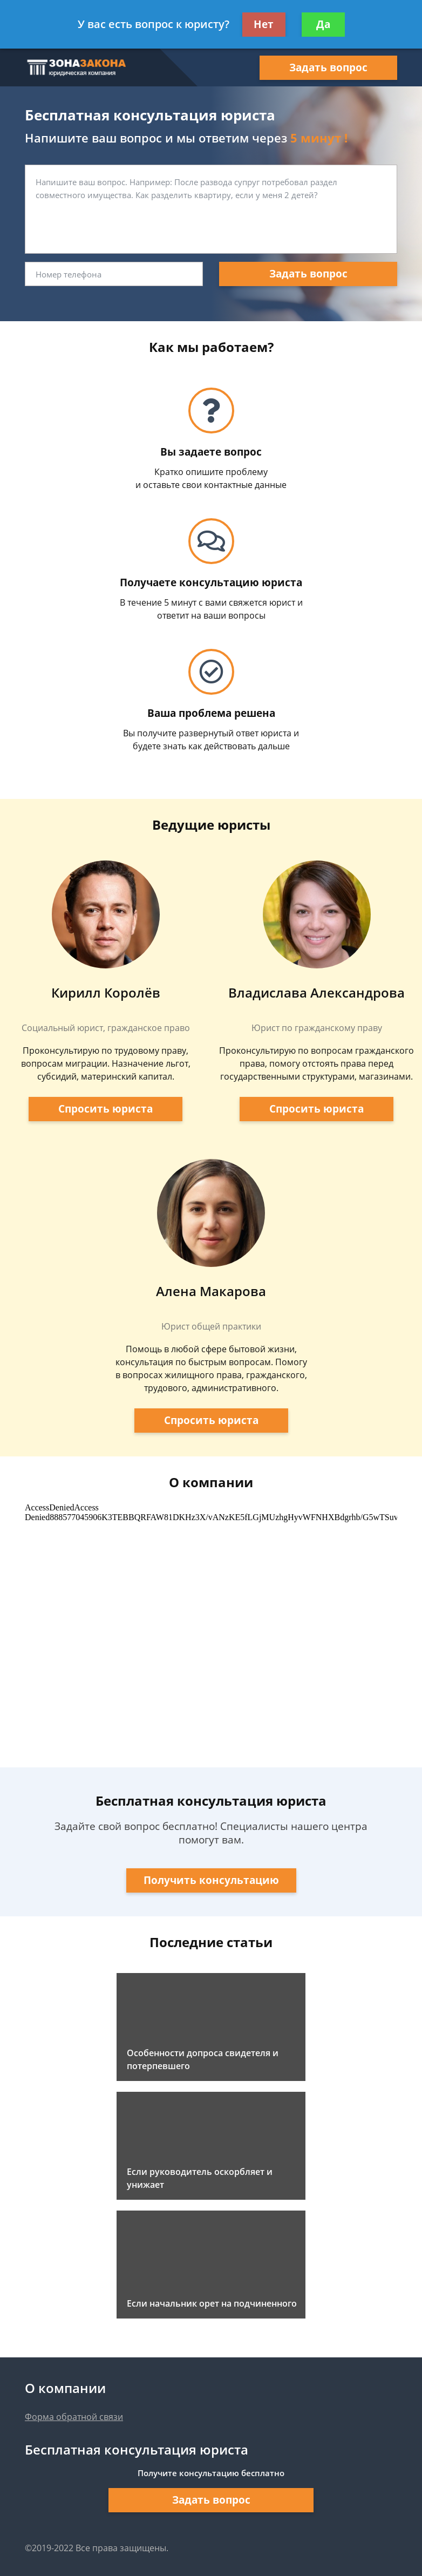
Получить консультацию (211, 1880)
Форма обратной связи (74, 2417)
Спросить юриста (105, 1109)
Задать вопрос (328, 67)
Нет (264, 24)
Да (323, 24)
